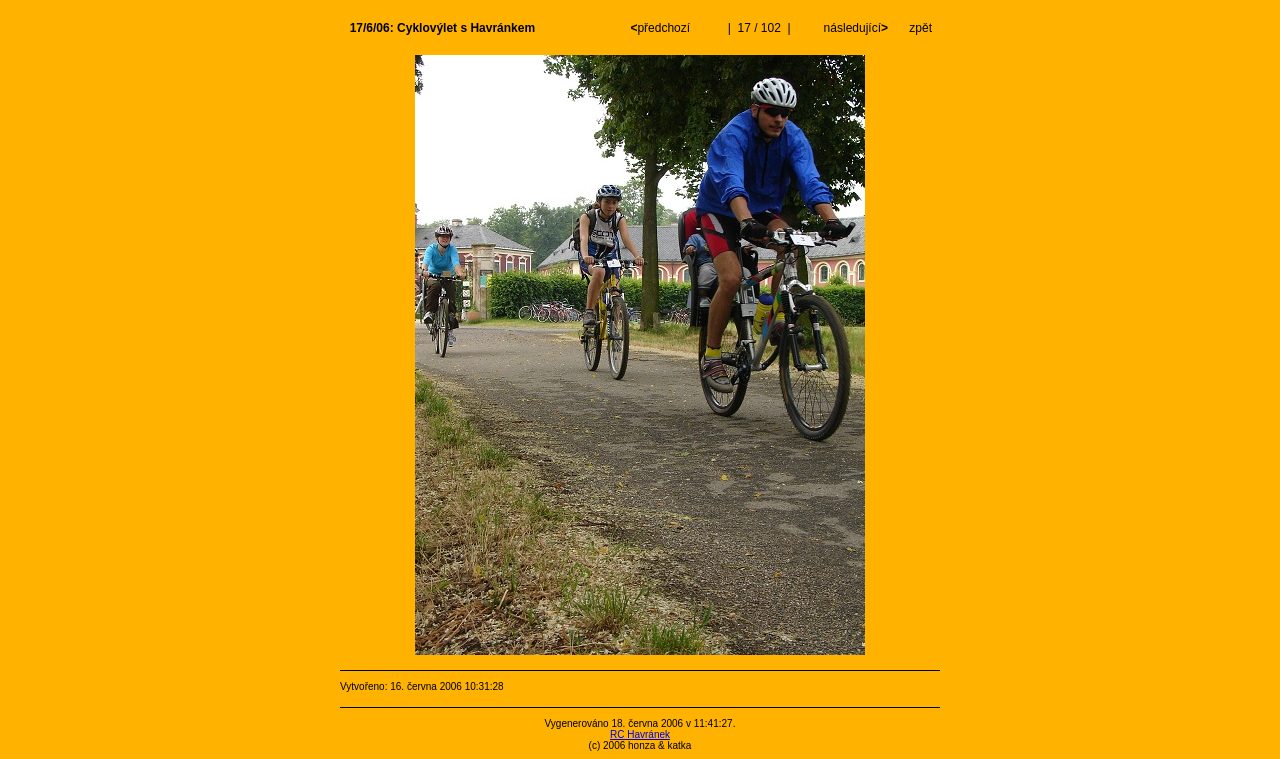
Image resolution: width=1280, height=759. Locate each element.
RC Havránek (640, 734)
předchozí (661, 28)
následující (854, 28)
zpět (920, 28)
